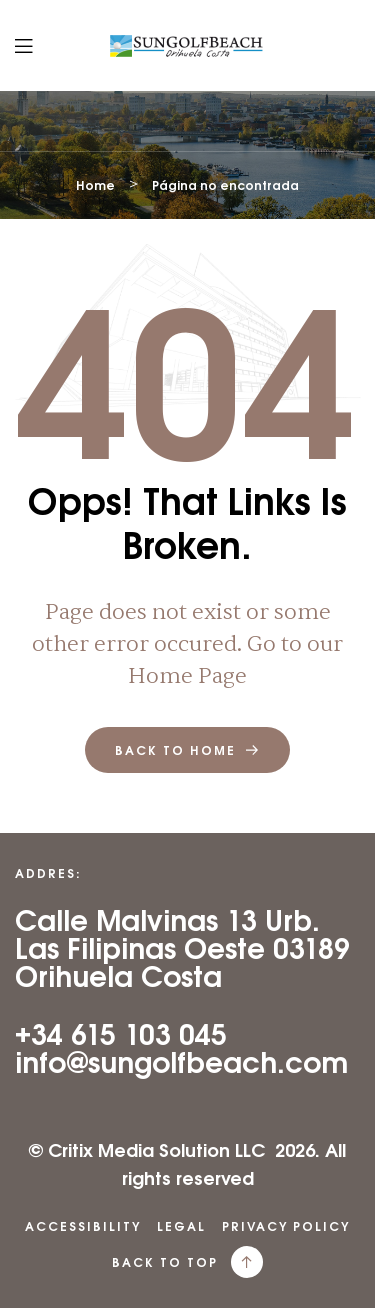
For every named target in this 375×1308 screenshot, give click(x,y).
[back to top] (247, 1262)
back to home (187, 750)
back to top (165, 1262)
